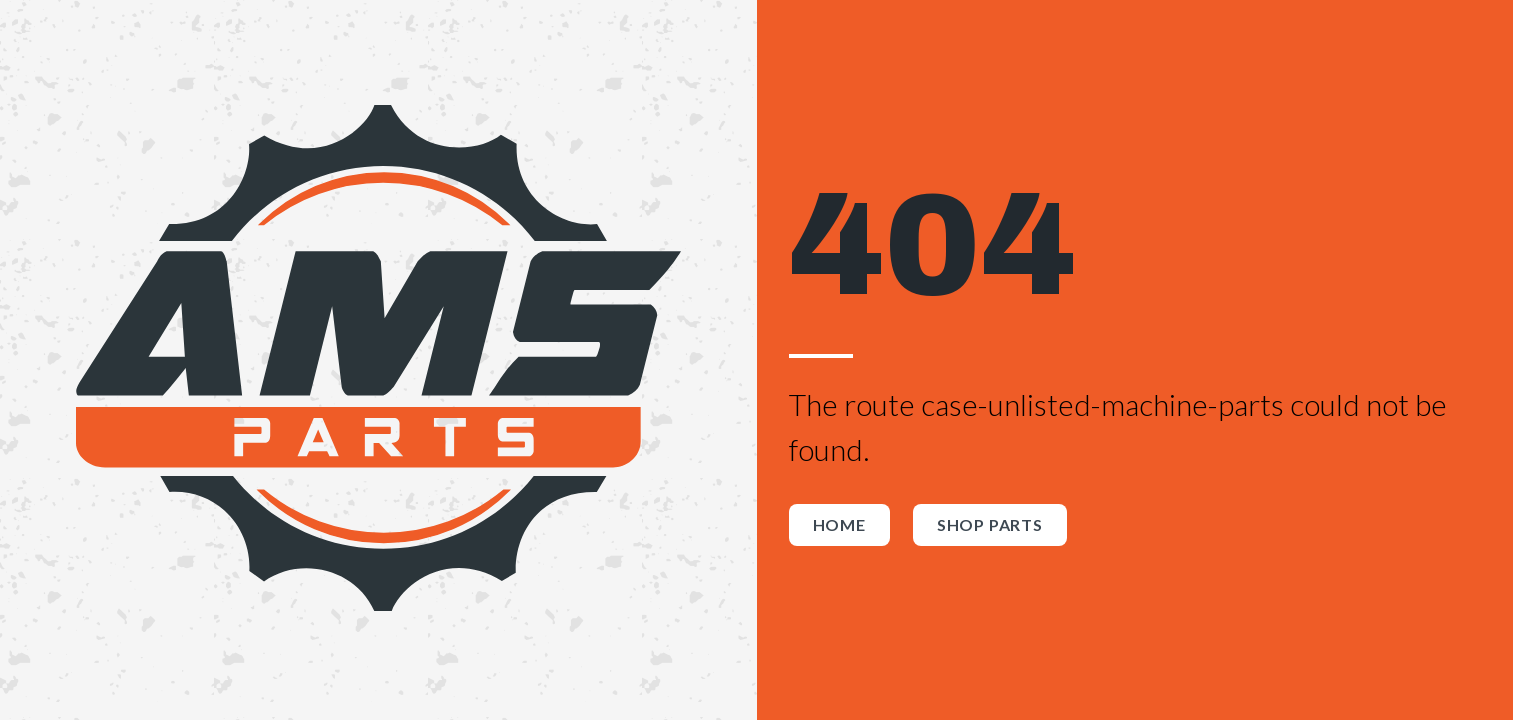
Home (839, 524)
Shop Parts (990, 524)
